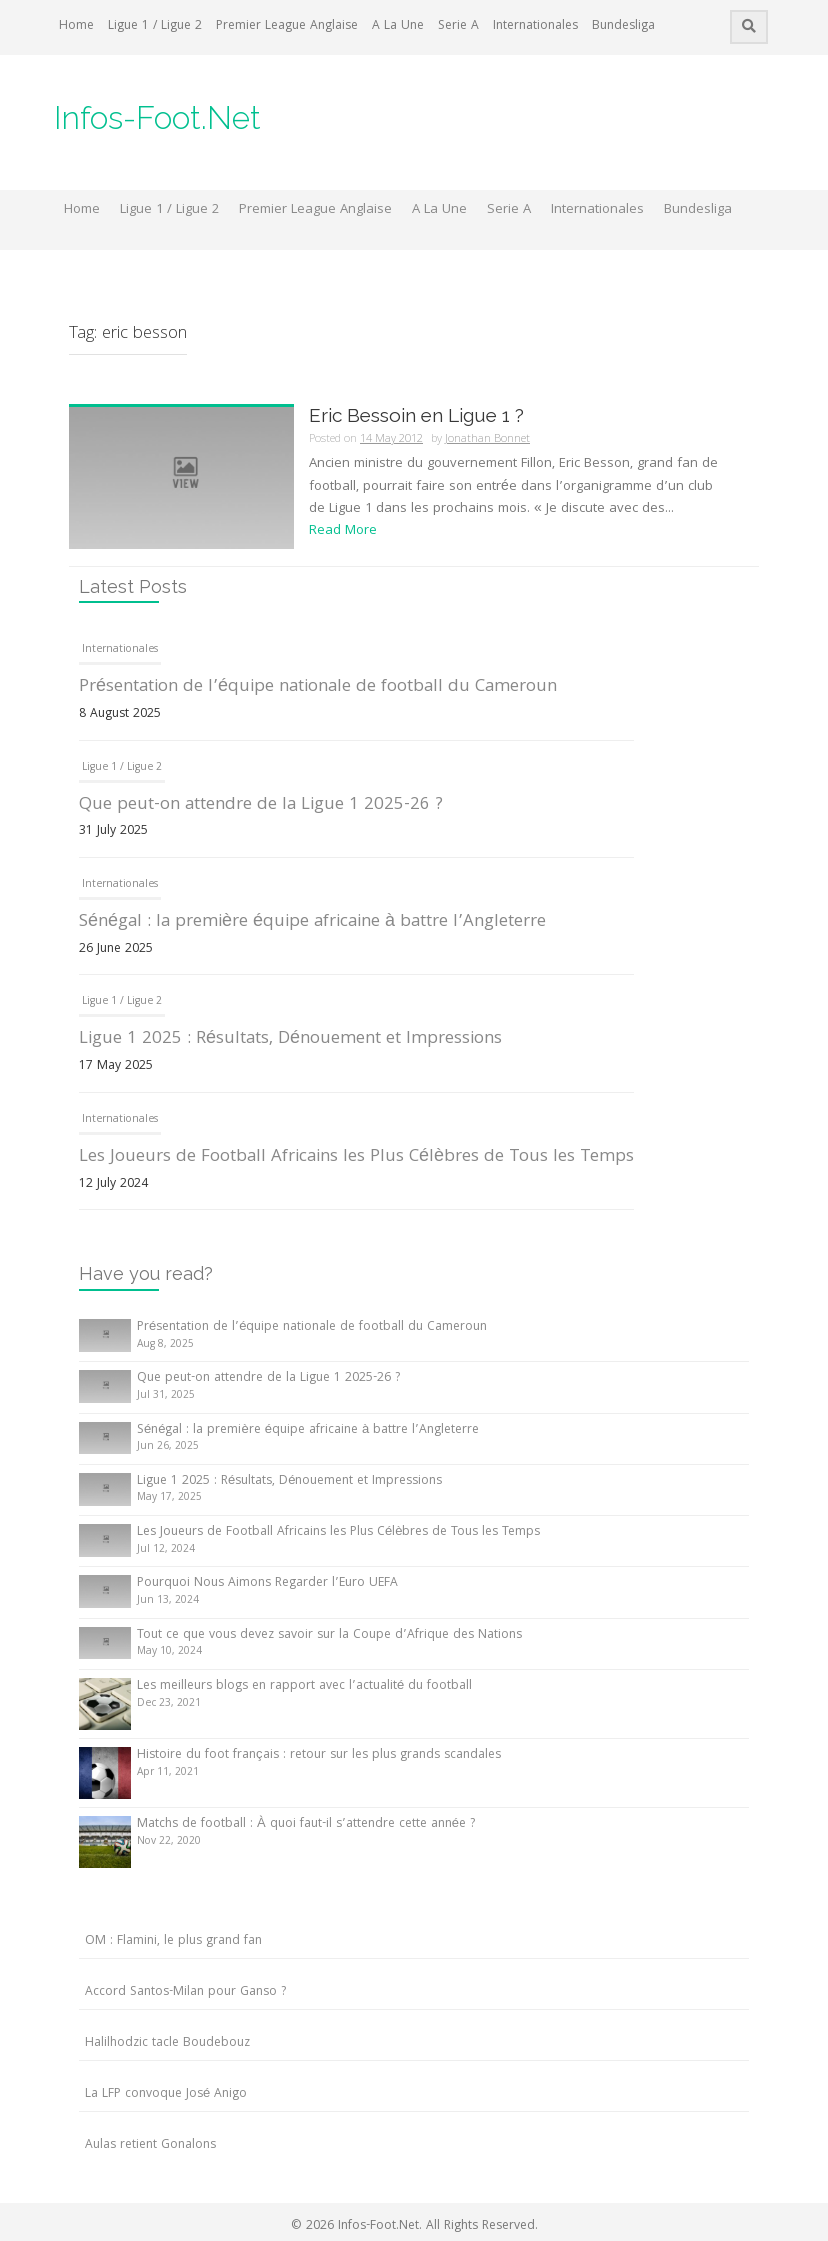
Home (76, 26)
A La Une (398, 26)
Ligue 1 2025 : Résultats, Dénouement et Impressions (290, 1039)
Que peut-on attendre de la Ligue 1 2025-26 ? (261, 805)
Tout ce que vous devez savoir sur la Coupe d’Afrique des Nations (329, 1635)
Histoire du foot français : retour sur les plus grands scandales (319, 1755)
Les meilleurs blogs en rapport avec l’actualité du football (304, 1686)
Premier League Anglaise (287, 26)
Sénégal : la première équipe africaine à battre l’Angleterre (312, 922)
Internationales (535, 26)
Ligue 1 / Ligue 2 (155, 26)
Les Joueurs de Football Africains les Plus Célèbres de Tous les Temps (356, 1157)
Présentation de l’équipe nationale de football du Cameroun (318, 687)
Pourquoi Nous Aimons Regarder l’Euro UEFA (267, 1583)
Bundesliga (623, 26)
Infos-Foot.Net (157, 117)
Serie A (458, 26)
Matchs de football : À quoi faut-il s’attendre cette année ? (306, 1824)
